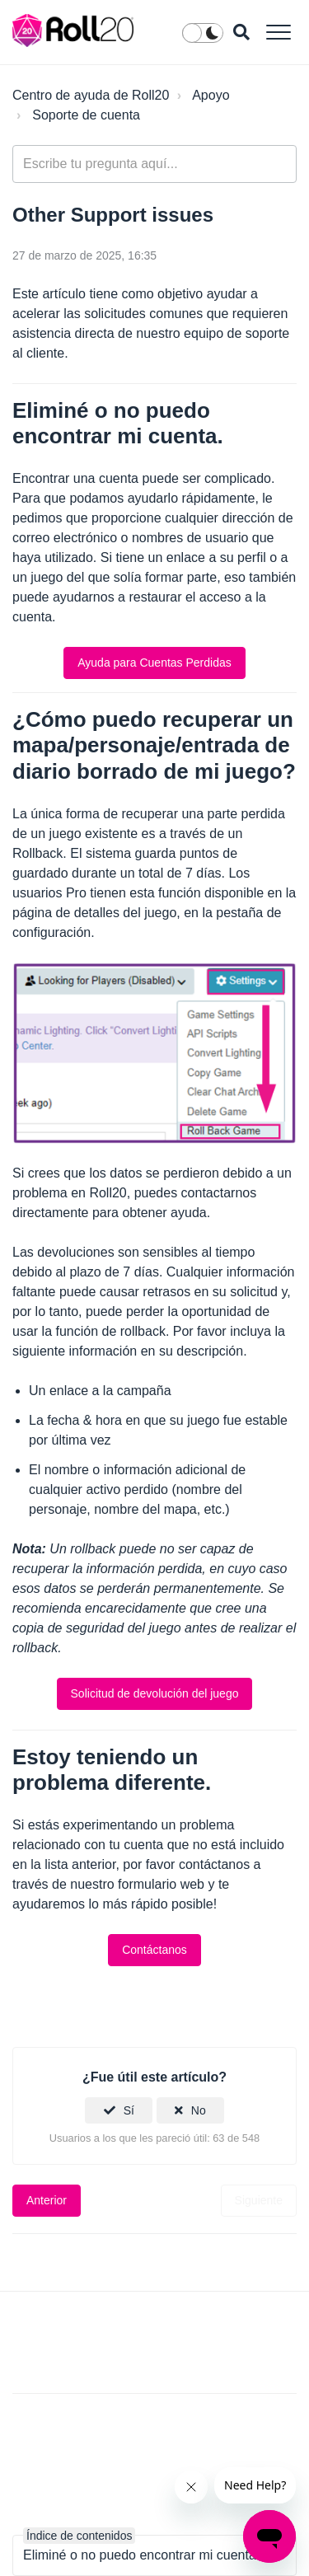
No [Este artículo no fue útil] (198, 2110)
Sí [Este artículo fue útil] (129, 2110)
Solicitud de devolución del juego (155, 1693)
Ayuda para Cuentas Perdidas (154, 662)
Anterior (46, 2200)
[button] (278, 31)
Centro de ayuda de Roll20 (90, 95)
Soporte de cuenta (86, 115)
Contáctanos (154, 1949)
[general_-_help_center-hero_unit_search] (154, 164)
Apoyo (210, 95)
